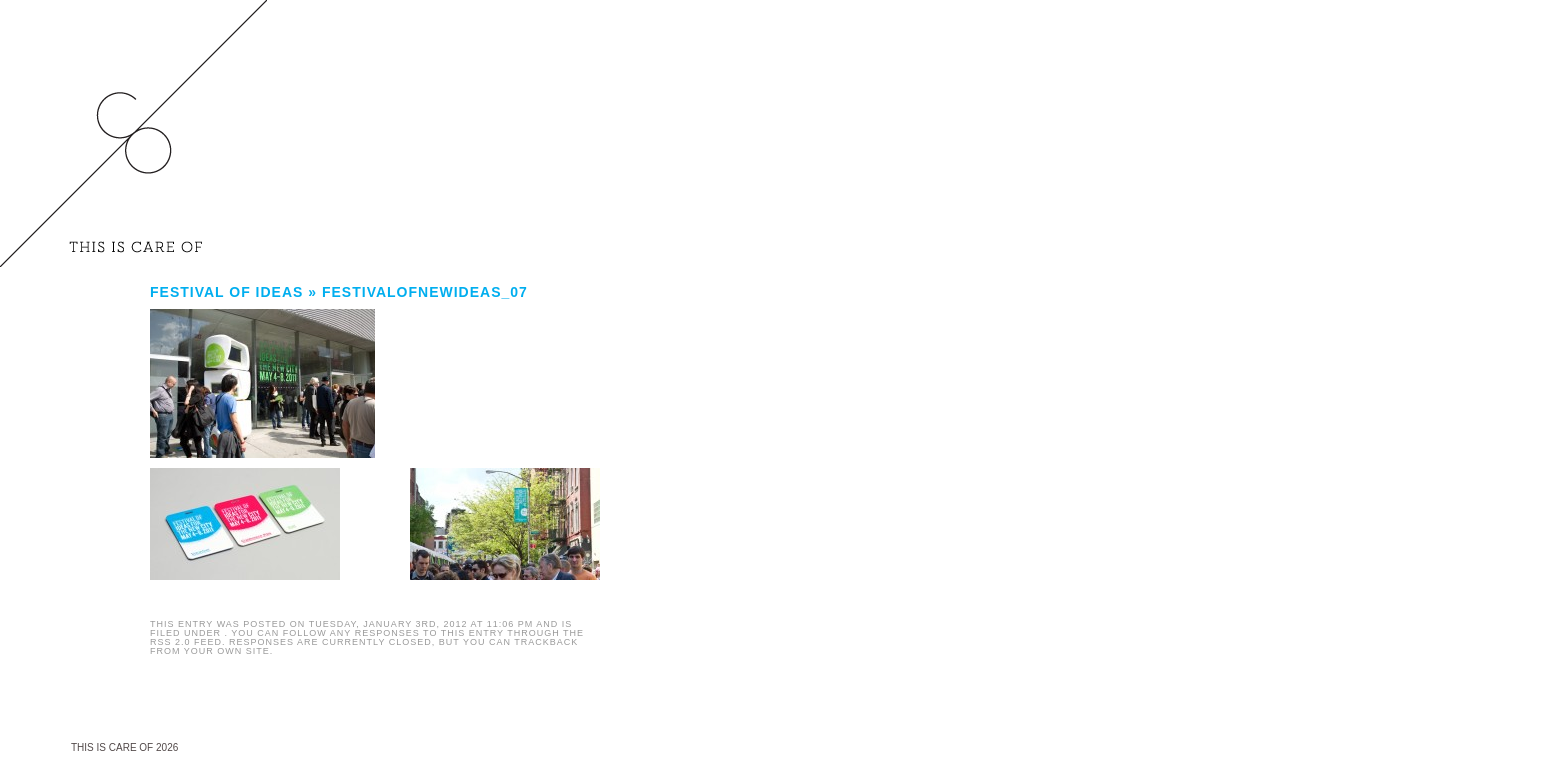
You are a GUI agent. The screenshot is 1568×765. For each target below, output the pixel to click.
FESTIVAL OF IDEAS (226, 292)
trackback (546, 642)
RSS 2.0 (170, 642)
